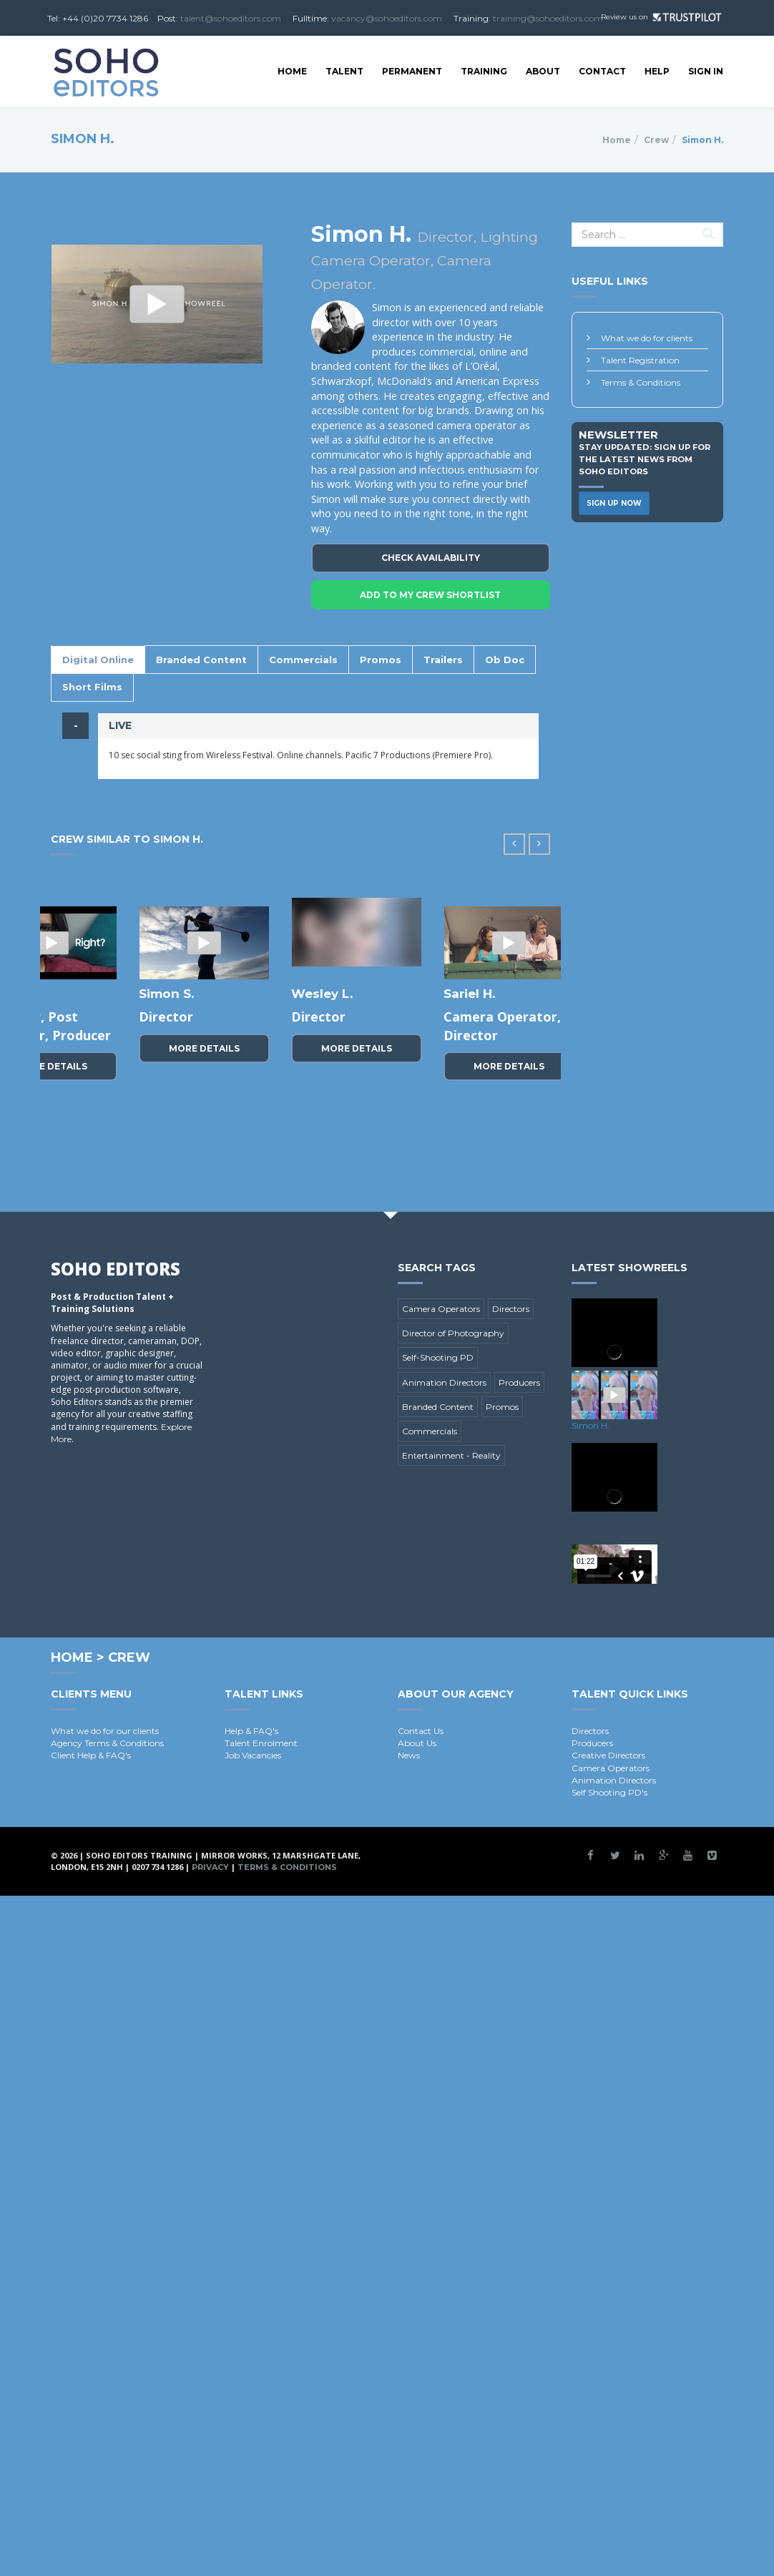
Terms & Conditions (640, 382)
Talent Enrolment (261, 1743)
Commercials (303, 659)
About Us (417, 1743)
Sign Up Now (614, 503)
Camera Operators (441, 1308)
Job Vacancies (253, 1755)
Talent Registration (640, 360)
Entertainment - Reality (451, 1455)
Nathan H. (323, 993)
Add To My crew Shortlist (430, 594)
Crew (656, 139)
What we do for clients (646, 338)
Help (657, 71)
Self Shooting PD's (609, 1792)
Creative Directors (608, 1755)
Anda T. (468, 993)
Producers (519, 1382)
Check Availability (430, 557)
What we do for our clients (105, 1730)
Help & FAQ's (251, 1730)
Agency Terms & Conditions (107, 1743)
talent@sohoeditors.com (230, 18)
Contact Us (421, 1730)
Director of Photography (453, 1333)
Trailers (443, 659)
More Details (204, 1084)
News (409, 1755)
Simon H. (590, 1425)
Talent (344, 71)
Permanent (412, 71)
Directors (510, 1308)
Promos (380, 659)
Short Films (92, 686)
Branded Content (201, 659)
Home (292, 71)
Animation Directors (444, 1382)
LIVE (120, 725)
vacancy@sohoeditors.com (386, 18)
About (543, 71)
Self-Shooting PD (438, 1357)
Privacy (210, 1867)
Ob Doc (504, 659)
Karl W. (161, 993)
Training (484, 71)
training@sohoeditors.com (548, 18)
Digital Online (98, 659)
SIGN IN (705, 71)
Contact (602, 71)
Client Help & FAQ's (91, 1755)
